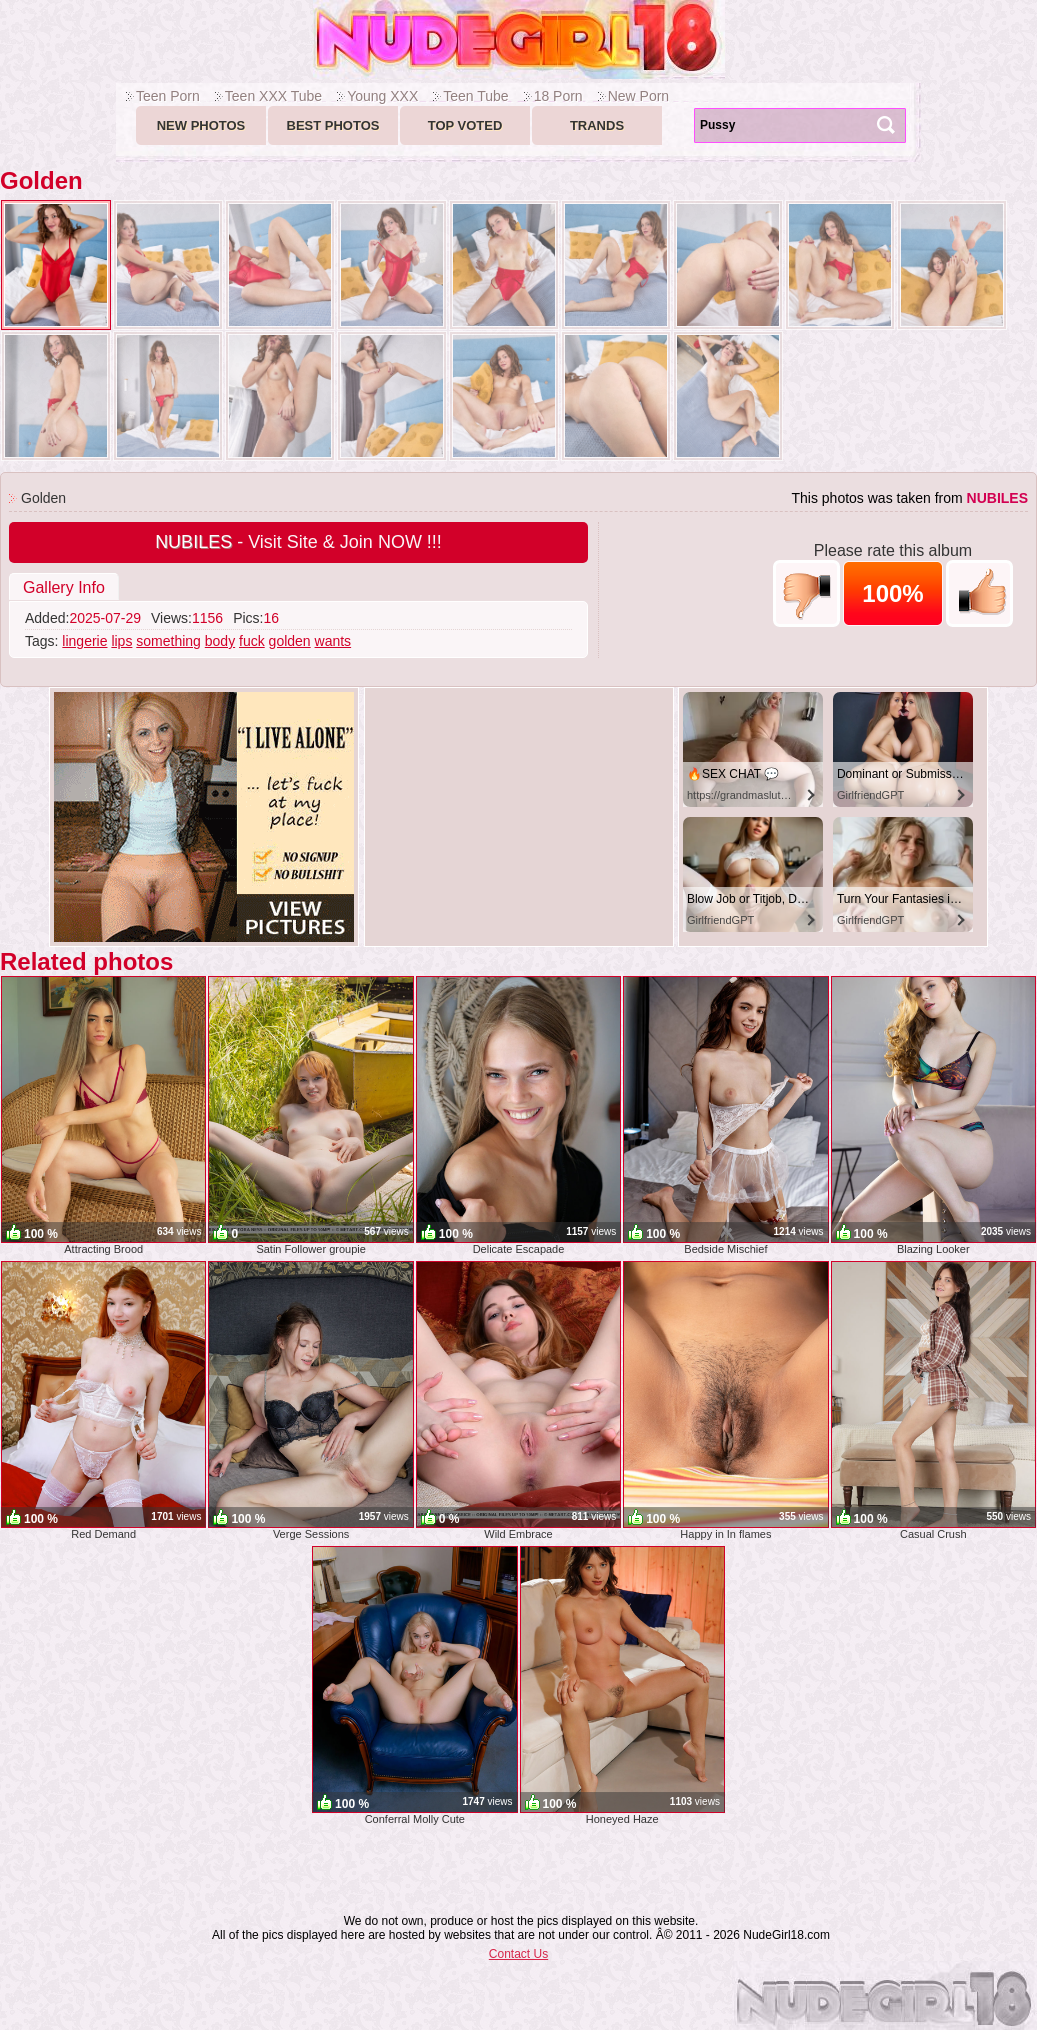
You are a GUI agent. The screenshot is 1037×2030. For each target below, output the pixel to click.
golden (290, 641)
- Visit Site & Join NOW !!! (298, 542)
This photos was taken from (909, 498)
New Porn (638, 96)
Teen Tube (475, 96)
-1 (806, 593)
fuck (252, 641)
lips (121, 641)
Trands (597, 125)
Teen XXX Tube (273, 96)
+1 (979, 593)
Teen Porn (168, 96)
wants (333, 641)
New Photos (201, 125)
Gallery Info (64, 587)
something (168, 641)
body (220, 641)
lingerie (84, 641)
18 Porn (558, 96)
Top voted (465, 125)
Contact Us (518, 1954)
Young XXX (382, 96)
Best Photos (333, 125)
